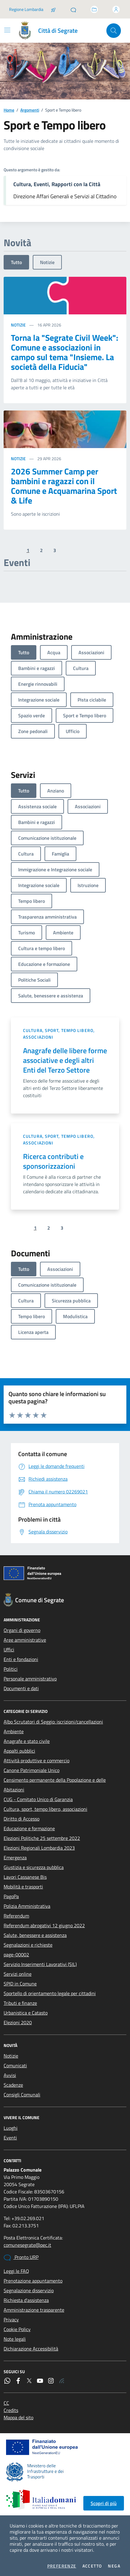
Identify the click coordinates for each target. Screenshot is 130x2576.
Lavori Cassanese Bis (25, 1877)
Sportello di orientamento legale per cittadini (50, 1993)
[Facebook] (18, 2380)
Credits (11, 2410)
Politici (11, 1669)
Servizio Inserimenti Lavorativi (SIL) (40, 1964)
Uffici (9, 1649)
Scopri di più (104, 2503)
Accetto (92, 2566)
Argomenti (29, 110)
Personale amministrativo (30, 1678)
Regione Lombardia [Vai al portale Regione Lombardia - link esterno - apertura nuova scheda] (26, 9)
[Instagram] (51, 2380)
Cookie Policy (17, 2329)
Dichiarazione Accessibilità (31, 2348)
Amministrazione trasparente (34, 2309)
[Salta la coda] (53, 9)
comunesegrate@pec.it (27, 2245)
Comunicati (15, 2065)
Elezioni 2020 (18, 2022)
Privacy (11, 2319)
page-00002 (16, 1954)
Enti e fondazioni (21, 1659)
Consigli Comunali (22, 2094)
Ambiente (14, 1731)
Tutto (16, 262)
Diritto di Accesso (21, 1818)
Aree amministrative (25, 1639)
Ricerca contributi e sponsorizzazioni (53, 1161)
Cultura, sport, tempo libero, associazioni (59, 1033)
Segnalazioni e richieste (28, 1944)
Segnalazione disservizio (29, 2290)
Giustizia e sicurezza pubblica (34, 1867)
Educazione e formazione (29, 1828)
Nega (114, 2566)
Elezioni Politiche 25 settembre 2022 (42, 1838)
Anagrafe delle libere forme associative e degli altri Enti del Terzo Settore (65, 1060)
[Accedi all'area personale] (116, 9)
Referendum (16, 1915)
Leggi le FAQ (16, 2271)
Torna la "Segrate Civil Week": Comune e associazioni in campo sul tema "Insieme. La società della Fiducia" (64, 352)
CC (6, 2403)
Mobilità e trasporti (23, 1886)
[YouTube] (40, 2380)
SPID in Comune (20, 1983)
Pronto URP (21, 2257)
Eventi (10, 2137)
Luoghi (11, 2128)
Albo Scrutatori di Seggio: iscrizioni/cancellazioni (53, 1721)
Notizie (47, 262)
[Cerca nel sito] (113, 30)
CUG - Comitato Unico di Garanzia (38, 1799)
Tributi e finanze (20, 2003)
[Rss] (61, 2380)
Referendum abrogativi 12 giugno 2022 (44, 1925)
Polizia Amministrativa (27, 1906)
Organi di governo (22, 1630)
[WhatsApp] (7, 2380)
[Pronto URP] (73, 9)
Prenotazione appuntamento (33, 2280)
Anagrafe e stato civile (27, 1741)
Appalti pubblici (19, 1750)
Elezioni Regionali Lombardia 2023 (39, 1847)
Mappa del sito (18, 2417)
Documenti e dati (21, 1688)
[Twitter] (29, 2380)
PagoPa (11, 1896)
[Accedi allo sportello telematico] (94, 9)
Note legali (15, 2339)
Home (9, 110)
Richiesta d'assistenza (26, 2300)
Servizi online (18, 1974)
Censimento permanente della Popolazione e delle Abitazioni (55, 1784)
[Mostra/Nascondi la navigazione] (7, 30)
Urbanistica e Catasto (26, 2012)
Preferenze (61, 2566)
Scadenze (13, 2085)
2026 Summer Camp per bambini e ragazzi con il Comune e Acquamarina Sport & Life (64, 486)
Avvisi (10, 2075)
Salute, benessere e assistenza (35, 1935)
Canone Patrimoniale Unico (31, 1770)
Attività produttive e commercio (36, 1760)
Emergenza (15, 1857)
